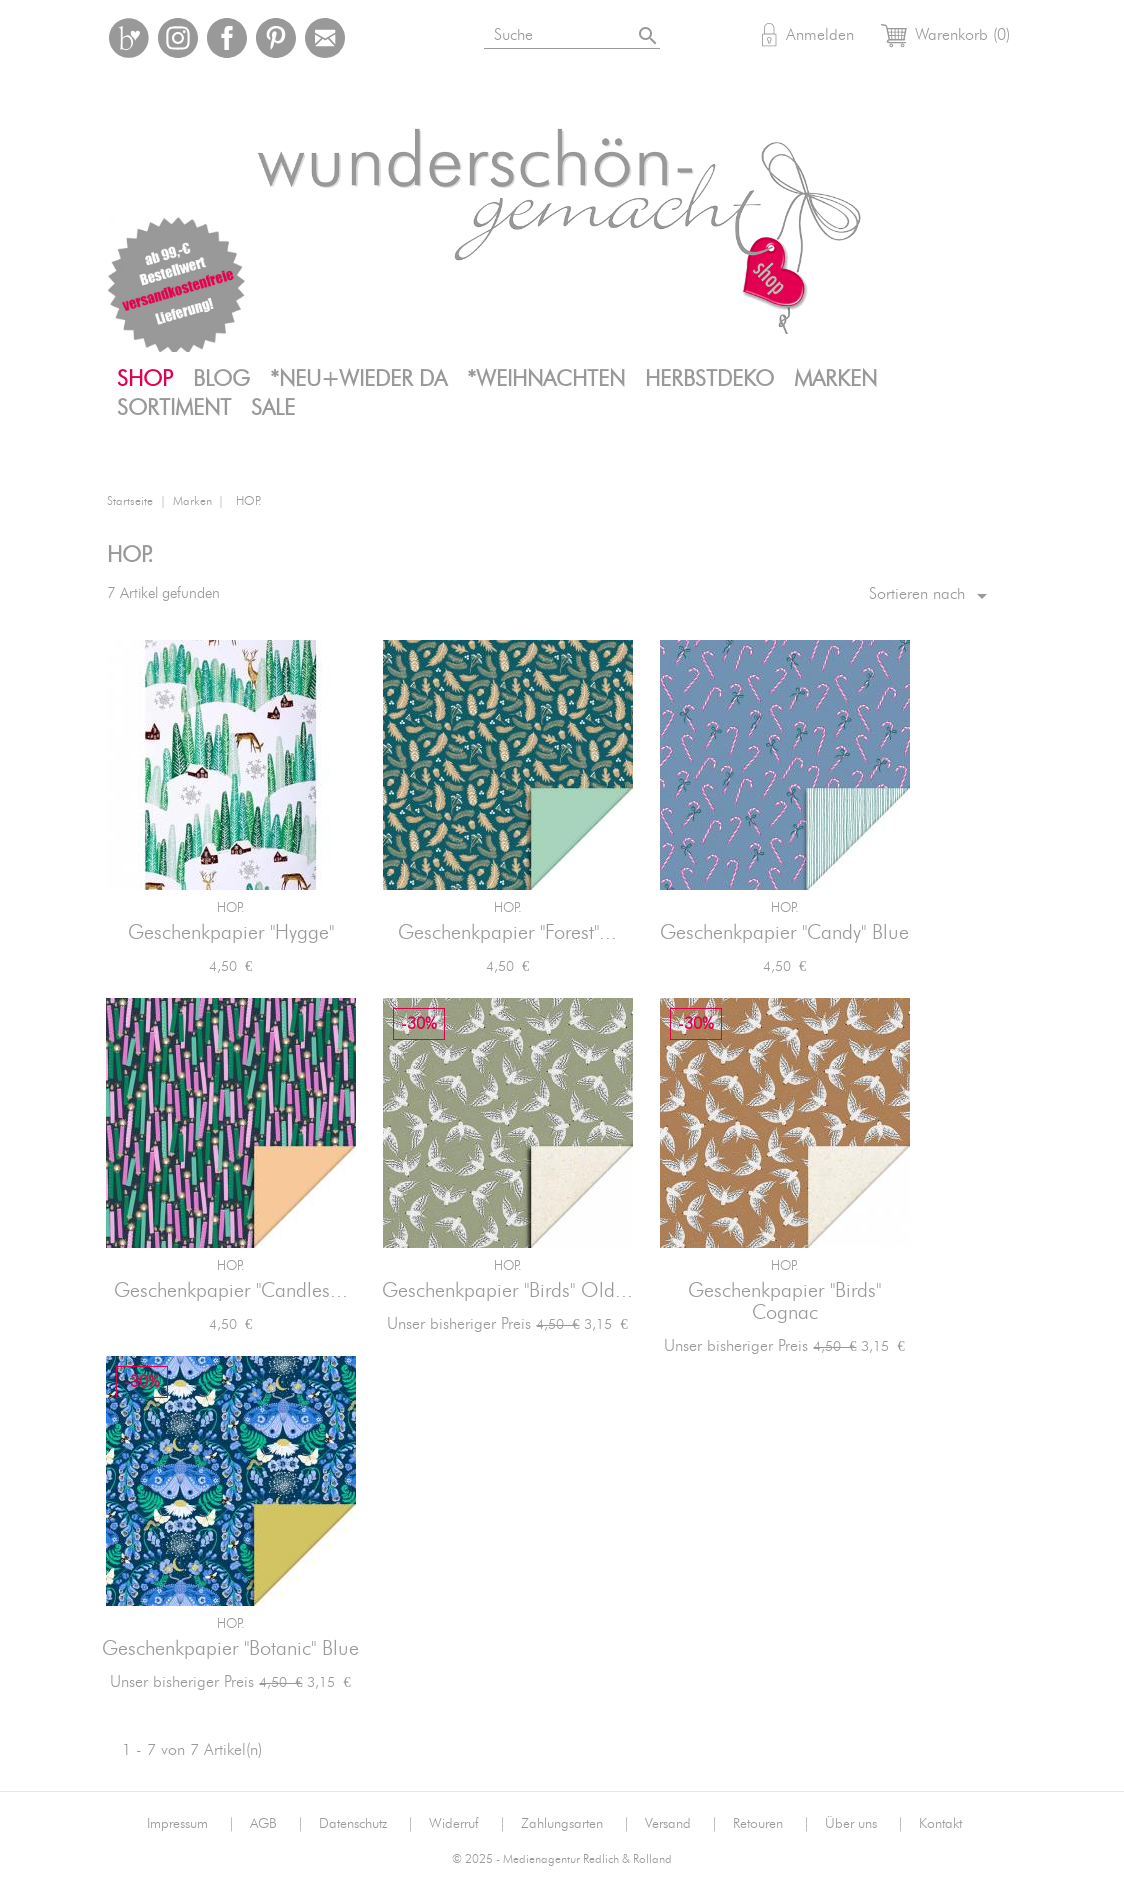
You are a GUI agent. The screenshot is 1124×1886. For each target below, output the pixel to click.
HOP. (231, 908)
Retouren (771, 1824)
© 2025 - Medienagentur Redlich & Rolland (562, 1859)
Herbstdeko (709, 379)
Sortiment (174, 408)
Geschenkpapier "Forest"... (507, 933)
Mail (325, 38)
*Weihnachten (546, 379)
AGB (277, 1824)
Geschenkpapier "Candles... (231, 1291)
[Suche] (596, 31)
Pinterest (276, 38)
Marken (835, 379)
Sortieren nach (931, 596)
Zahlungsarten (575, 1824)
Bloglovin (129, 38)
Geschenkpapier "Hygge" (231, 933)
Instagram (178, 38)
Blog (221, 379)
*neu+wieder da (358, 379)
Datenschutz (366, 1824)
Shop (145, 379)
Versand (681, 1824)
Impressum (191, 1824)
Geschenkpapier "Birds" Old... (507, 1291)
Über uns (864, 1824)
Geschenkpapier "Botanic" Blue (230, 1649)
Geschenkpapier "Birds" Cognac (784, 1302)
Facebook (227, 38)
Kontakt (940, 1824)
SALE (273, 408)
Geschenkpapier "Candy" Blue (784, 933)
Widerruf (467, 1824)
